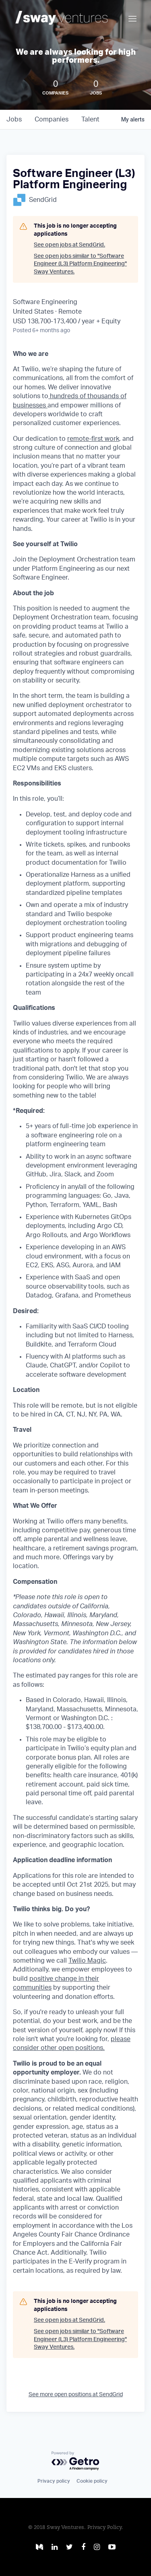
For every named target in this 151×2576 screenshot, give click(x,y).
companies (51, 119)
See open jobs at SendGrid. (69, 245)
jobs (14, 119)
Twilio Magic (87, 1960)
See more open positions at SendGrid (76, 2394)
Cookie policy (92, 2481)
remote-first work (93, 439)
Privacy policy (53, 2481)
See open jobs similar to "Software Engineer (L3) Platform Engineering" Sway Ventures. (80, 264)
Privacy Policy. (105, 2527)
